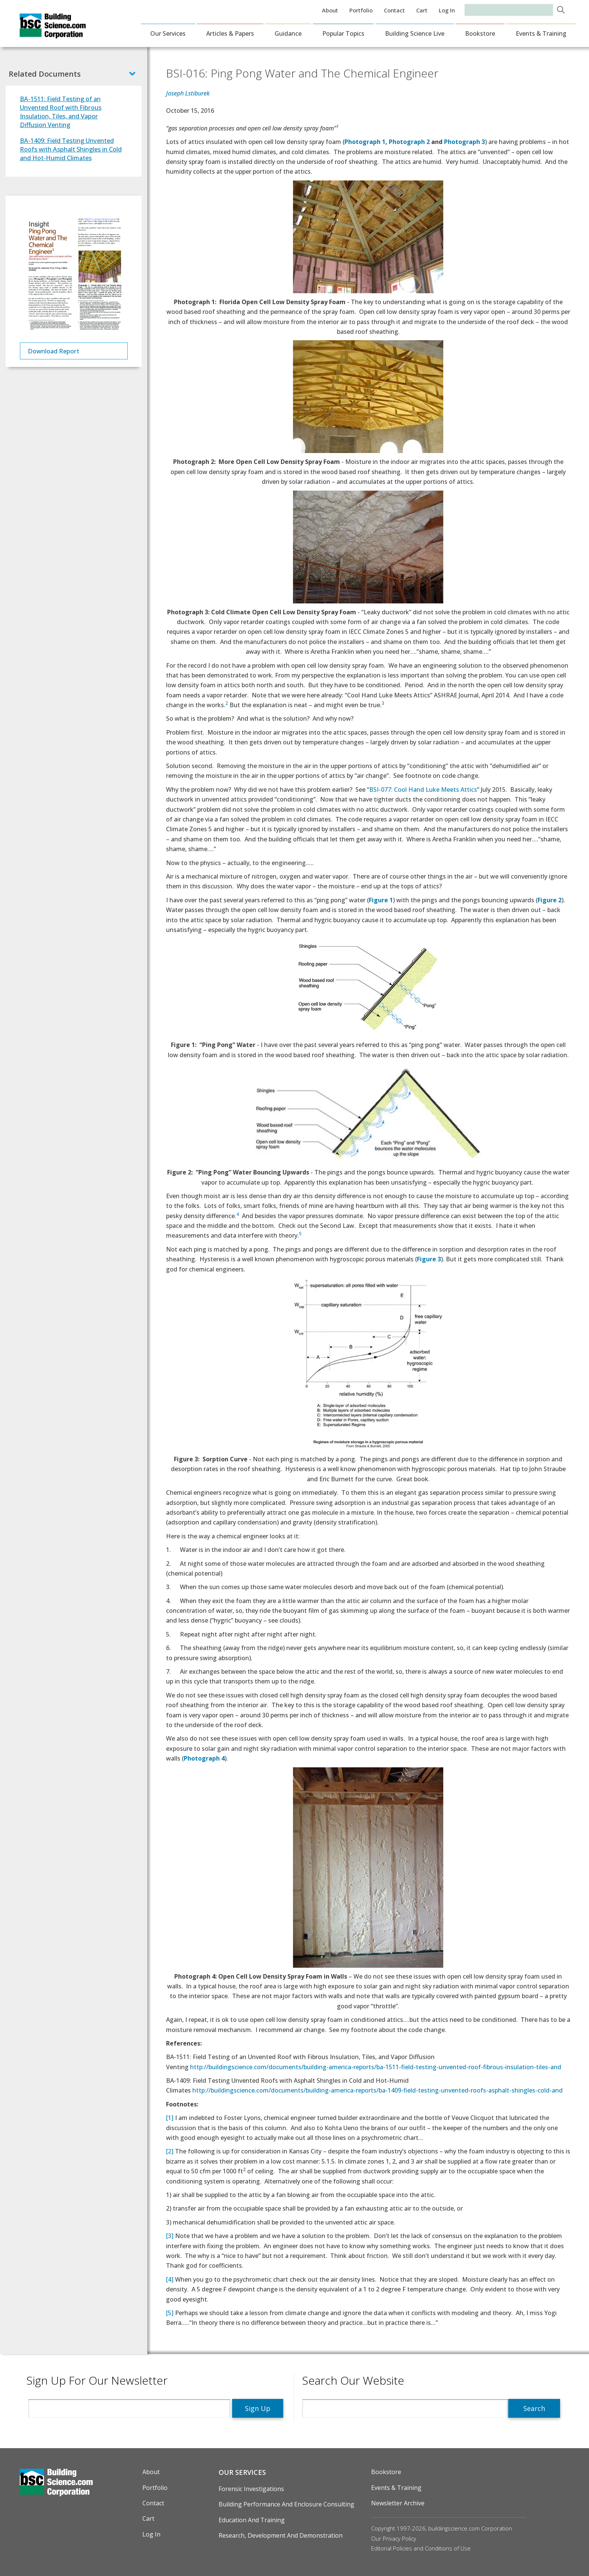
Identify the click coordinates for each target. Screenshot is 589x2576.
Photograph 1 (364, 142)
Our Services (168, 33)
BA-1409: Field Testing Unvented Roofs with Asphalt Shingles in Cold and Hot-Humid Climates (71, 149)
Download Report (53, 351)
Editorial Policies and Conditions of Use (421, 2548)
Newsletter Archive (397, 2503)
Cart (421, 10)
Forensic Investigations (251, 2489)
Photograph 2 (409, 142)
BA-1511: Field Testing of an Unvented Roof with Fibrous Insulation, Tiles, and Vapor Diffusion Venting (60, 111)
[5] (170, 2313)
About (330, 10)
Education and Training (252, 2520)
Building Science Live (414, 33)
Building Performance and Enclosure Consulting (286, 2504)
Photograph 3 (464, 142)
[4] (170, 2279)
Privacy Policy (399, 2538)
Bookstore (480, 33)
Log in (447, 10)
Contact (394, 10)
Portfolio (361, 10)
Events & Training (541, 33)
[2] (170, 2151)
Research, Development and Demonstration (281, 2535)
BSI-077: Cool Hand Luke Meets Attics (423, 789)
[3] (170, 2236)
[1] (170, 2118)
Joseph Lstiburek (188, 93)
